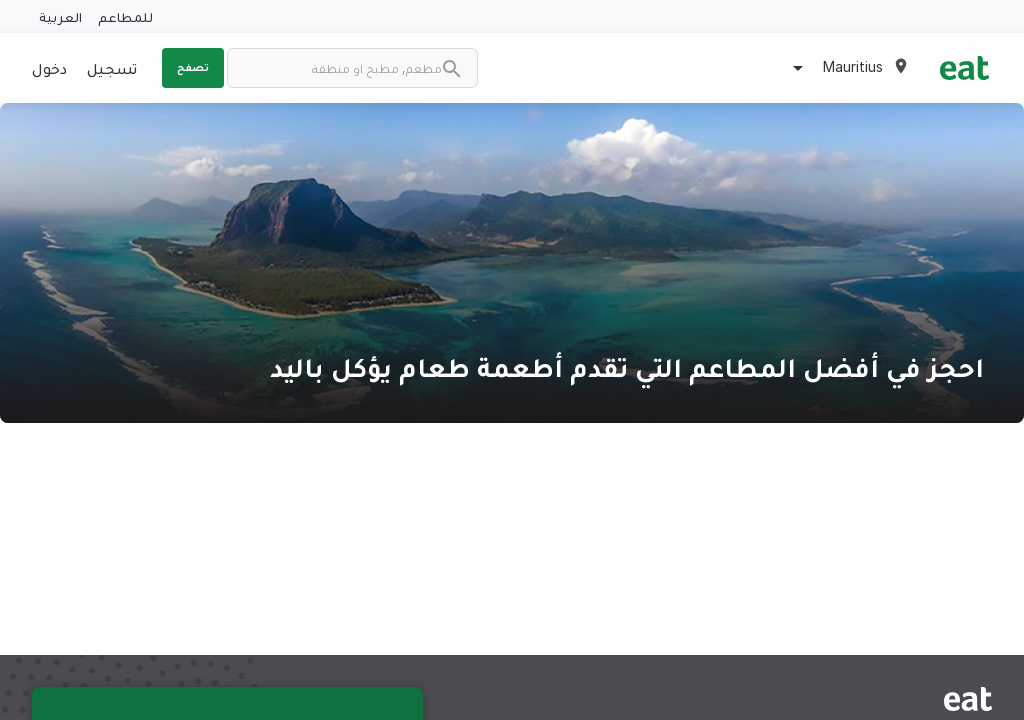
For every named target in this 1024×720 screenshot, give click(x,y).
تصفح (193, 67)
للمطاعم (125, 16)
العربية (60, 16)
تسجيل (112, 68)
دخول (49, 68)
